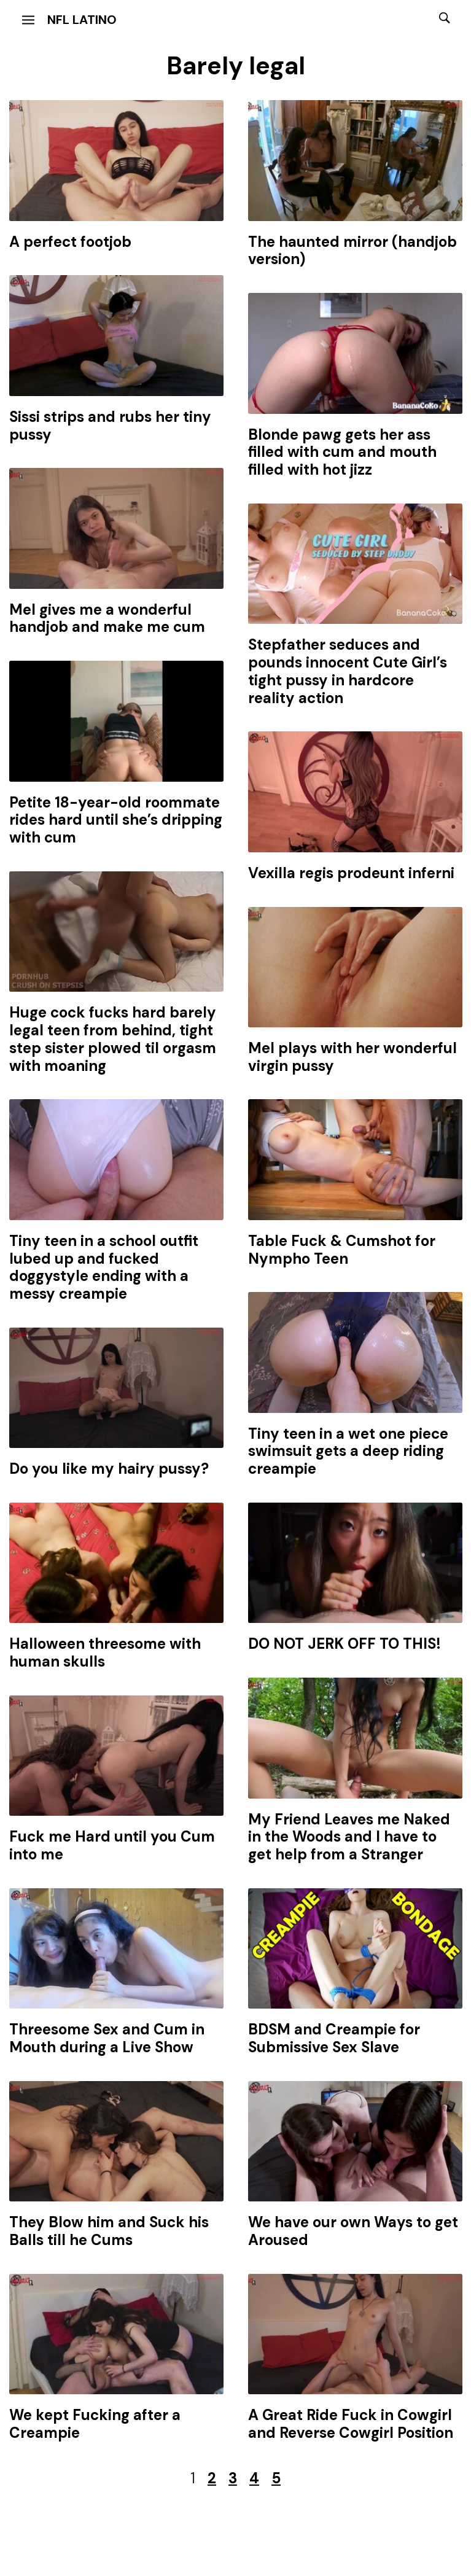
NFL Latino (82, 20)
